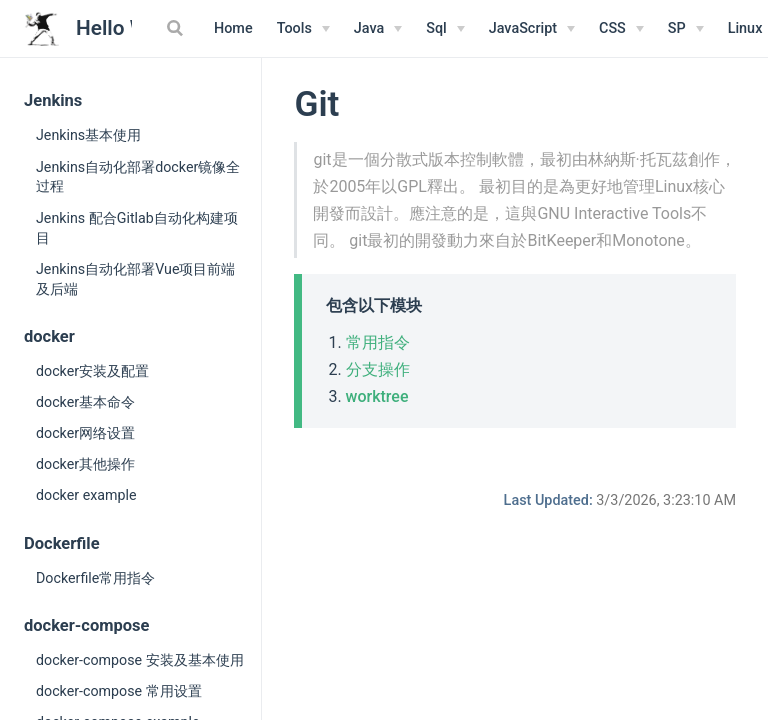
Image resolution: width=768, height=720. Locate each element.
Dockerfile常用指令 (95, 578)
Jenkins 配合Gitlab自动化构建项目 (137, 228)
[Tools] (303, 29)
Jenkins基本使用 (88, 135)
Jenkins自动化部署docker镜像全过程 (138, 177)
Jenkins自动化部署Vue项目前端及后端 (136, 279)
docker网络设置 (85, 433)
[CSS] (621, 29)
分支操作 (378, 369)
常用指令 (378, 342)
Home (233, 28)
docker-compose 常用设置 (119, 691)
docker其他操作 (85, 464)
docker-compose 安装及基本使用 (140, 660)
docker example (86, 495)
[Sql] (445, 29)
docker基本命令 (85, 402)
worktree (377, 396)
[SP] (686, 29)
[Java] (378, 29)
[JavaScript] (532, 29)
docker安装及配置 (92, 371)
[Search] (177, 28)
